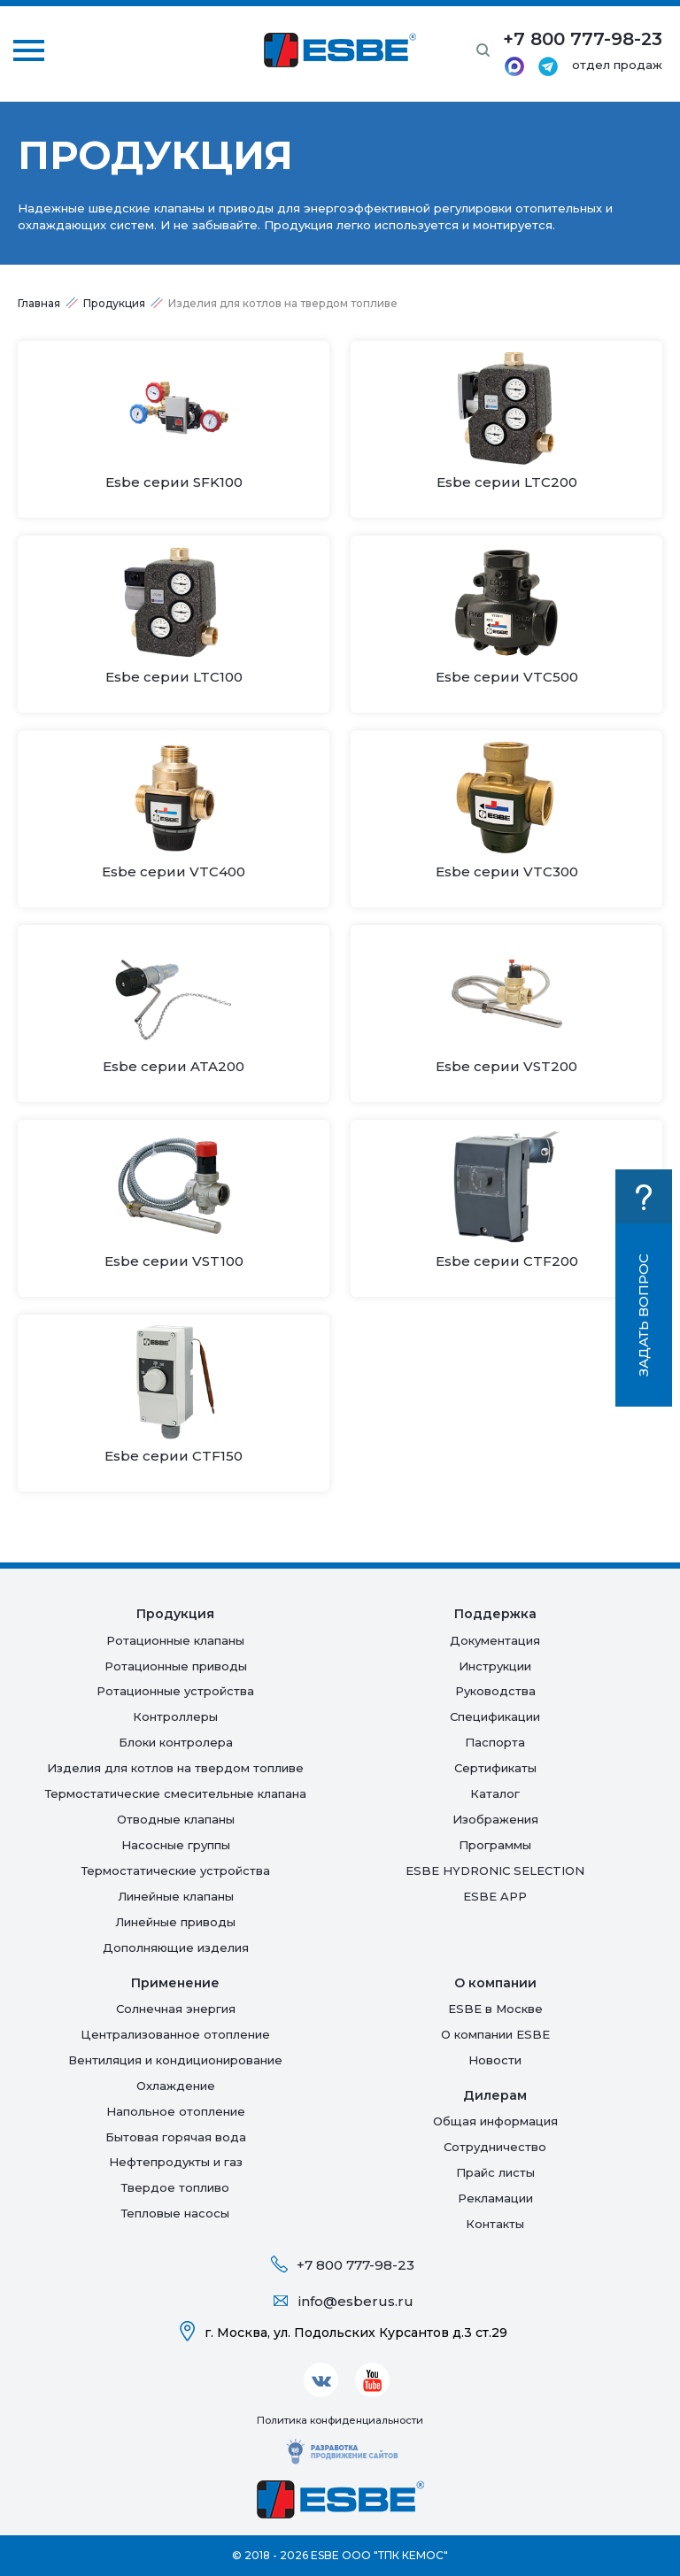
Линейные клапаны (176, 1896)
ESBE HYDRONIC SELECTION (495, 1870)
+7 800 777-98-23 (355, 2264)
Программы (495, 1845)
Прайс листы (495, 2172)
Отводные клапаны (176, 1819)
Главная (39, 303)
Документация (495, 1640)
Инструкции (495, 1666)
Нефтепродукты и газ (176, 2162)
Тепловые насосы (175, 2213)
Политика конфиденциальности (340, 2420)
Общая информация (495, 2121)
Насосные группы (175, 1845)
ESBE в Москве (495, 2008)
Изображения (495, 1819)
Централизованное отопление (175, 2034)
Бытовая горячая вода (175, 2137)
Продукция (114, 303)
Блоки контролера (176, 1742)
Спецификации (495, 1716)
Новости (495, 2060)
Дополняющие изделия (176, 1947)
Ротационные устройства (175, 1691)
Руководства (495, 1691)
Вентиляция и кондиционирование (175, 2060)
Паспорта (495, 1742)
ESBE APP (495, 1896)
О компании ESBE (495, 2034)
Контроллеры (175, 1716)
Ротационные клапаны (175, 1640)
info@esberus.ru (355, 2301)
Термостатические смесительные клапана (175, 1793)
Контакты (495, 2224)
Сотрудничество (495, 2147)
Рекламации (495, 2198)
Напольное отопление (175, 2111)
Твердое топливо (175, 2187)
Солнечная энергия (176, 2008)
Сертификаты (495, 1768)
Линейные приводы (175, 1922)
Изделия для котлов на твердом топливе (175, 1768)
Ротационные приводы (175, 1666)
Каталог (495, 1793)
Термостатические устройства (175, 1870)
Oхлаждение (175, 2086)
